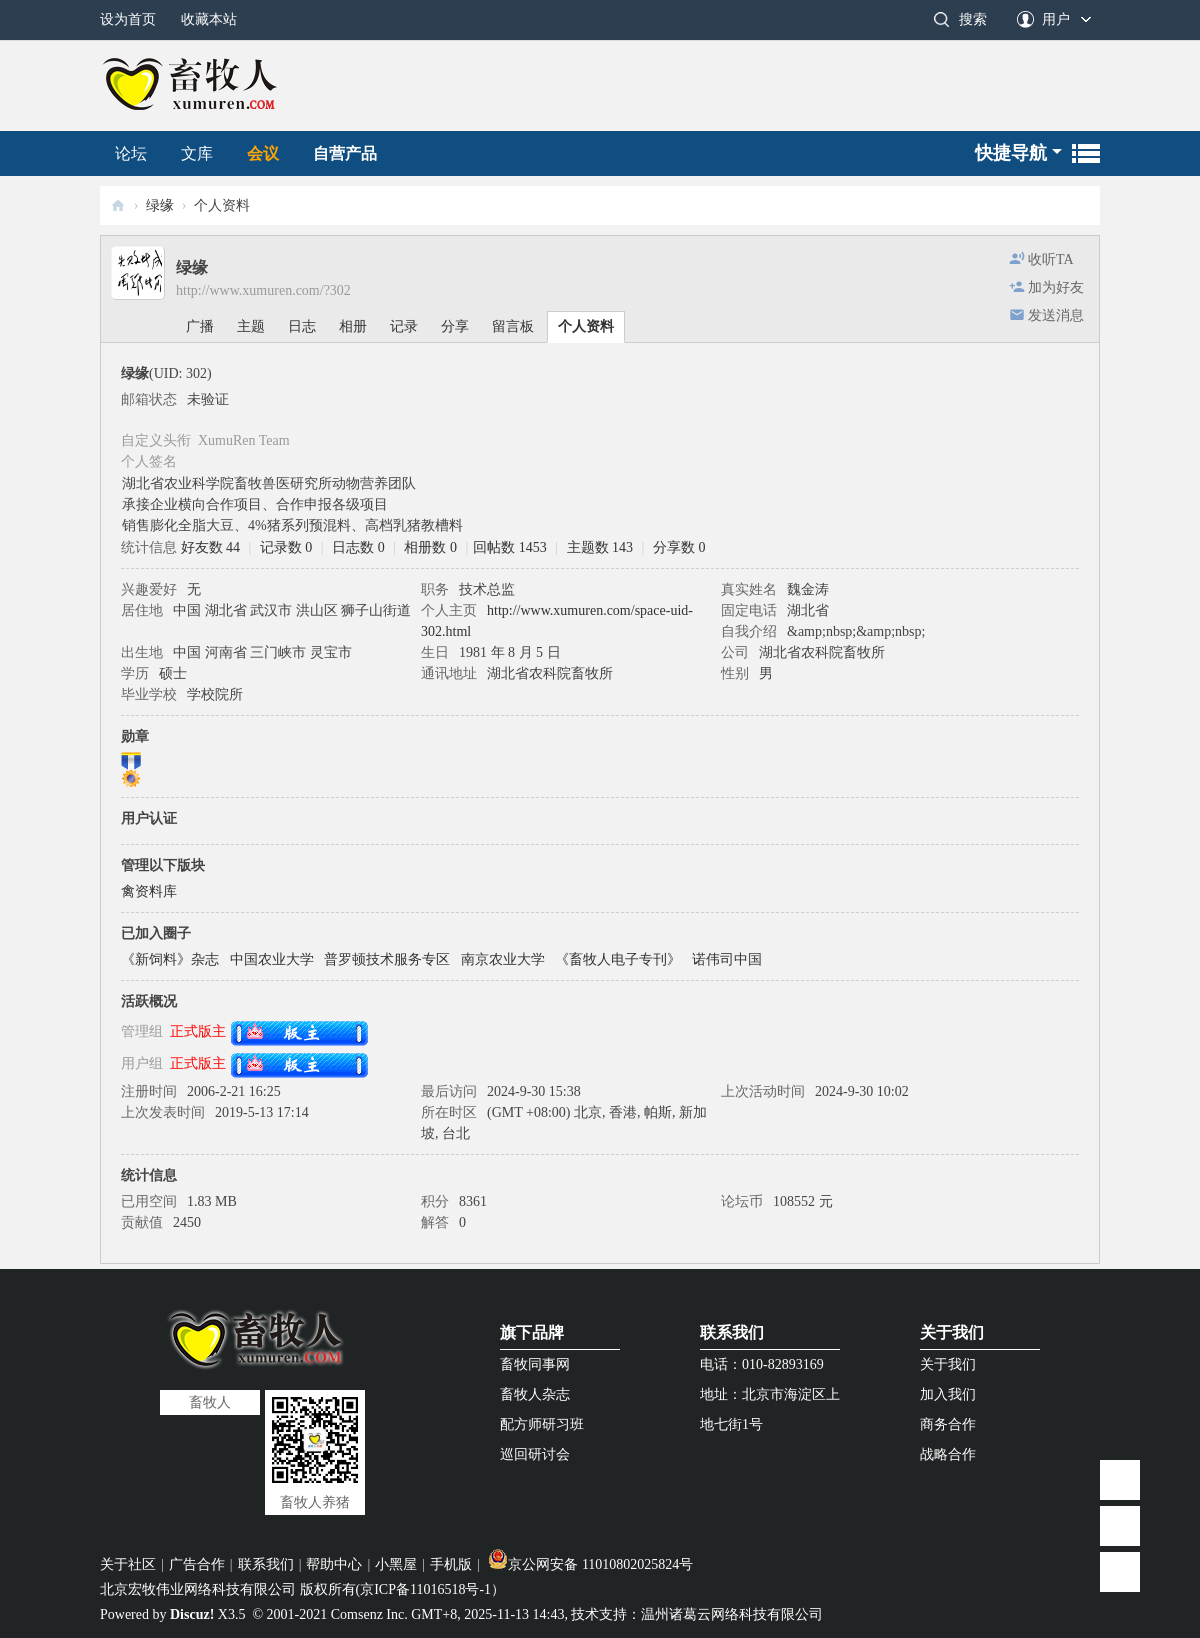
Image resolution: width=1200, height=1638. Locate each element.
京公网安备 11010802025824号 (590, 1564)
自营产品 (345, 153)
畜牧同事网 (535, 1364)
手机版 (451, 1564)
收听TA (1051, 259)
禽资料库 (149, 891)
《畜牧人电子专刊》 (618, 959)
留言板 (513, 326)
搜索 (973, 19)
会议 (263, 153)
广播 (200, 326)
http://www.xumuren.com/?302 (263, 290)
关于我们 (952, 1332)
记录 (404, 326)
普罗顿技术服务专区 (387, 959)
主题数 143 (600, 547)
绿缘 (160, 205)
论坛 (131, 153)
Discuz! (192, 1614)
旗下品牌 (532, 1332)
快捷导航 (1011, 153)
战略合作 (948, 1454)
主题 (251, 326)
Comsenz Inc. (369, 1614)
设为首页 (128, 19)
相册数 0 (430, 547)
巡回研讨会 (535, 1454)
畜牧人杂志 (535, 1394)
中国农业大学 (272, 959)
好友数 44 (211, 547)
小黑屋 (396, 1564)
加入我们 (948, 1394)
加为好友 (1056, 287)
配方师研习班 (542, 1424)
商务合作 (948, 1424)
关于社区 (128, 1564)
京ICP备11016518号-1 (425, 1589)
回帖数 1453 (510, 547)
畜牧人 (118, 205)
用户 (1056, 19)
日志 (302, 326)
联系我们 (732, 1332)
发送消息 (1056, 315)
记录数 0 (286, 547)
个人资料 (586, 326)
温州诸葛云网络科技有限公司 (732, 1614)
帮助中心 (334, 1564)
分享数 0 (679, 547)
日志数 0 (358, 547)
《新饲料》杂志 (170, 959)
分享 (455, 326)
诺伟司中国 (727, 959)
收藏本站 (209, 19)
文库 (197, 153)
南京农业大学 (503, 959)
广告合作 (197, 1564)
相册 (353, 326)
